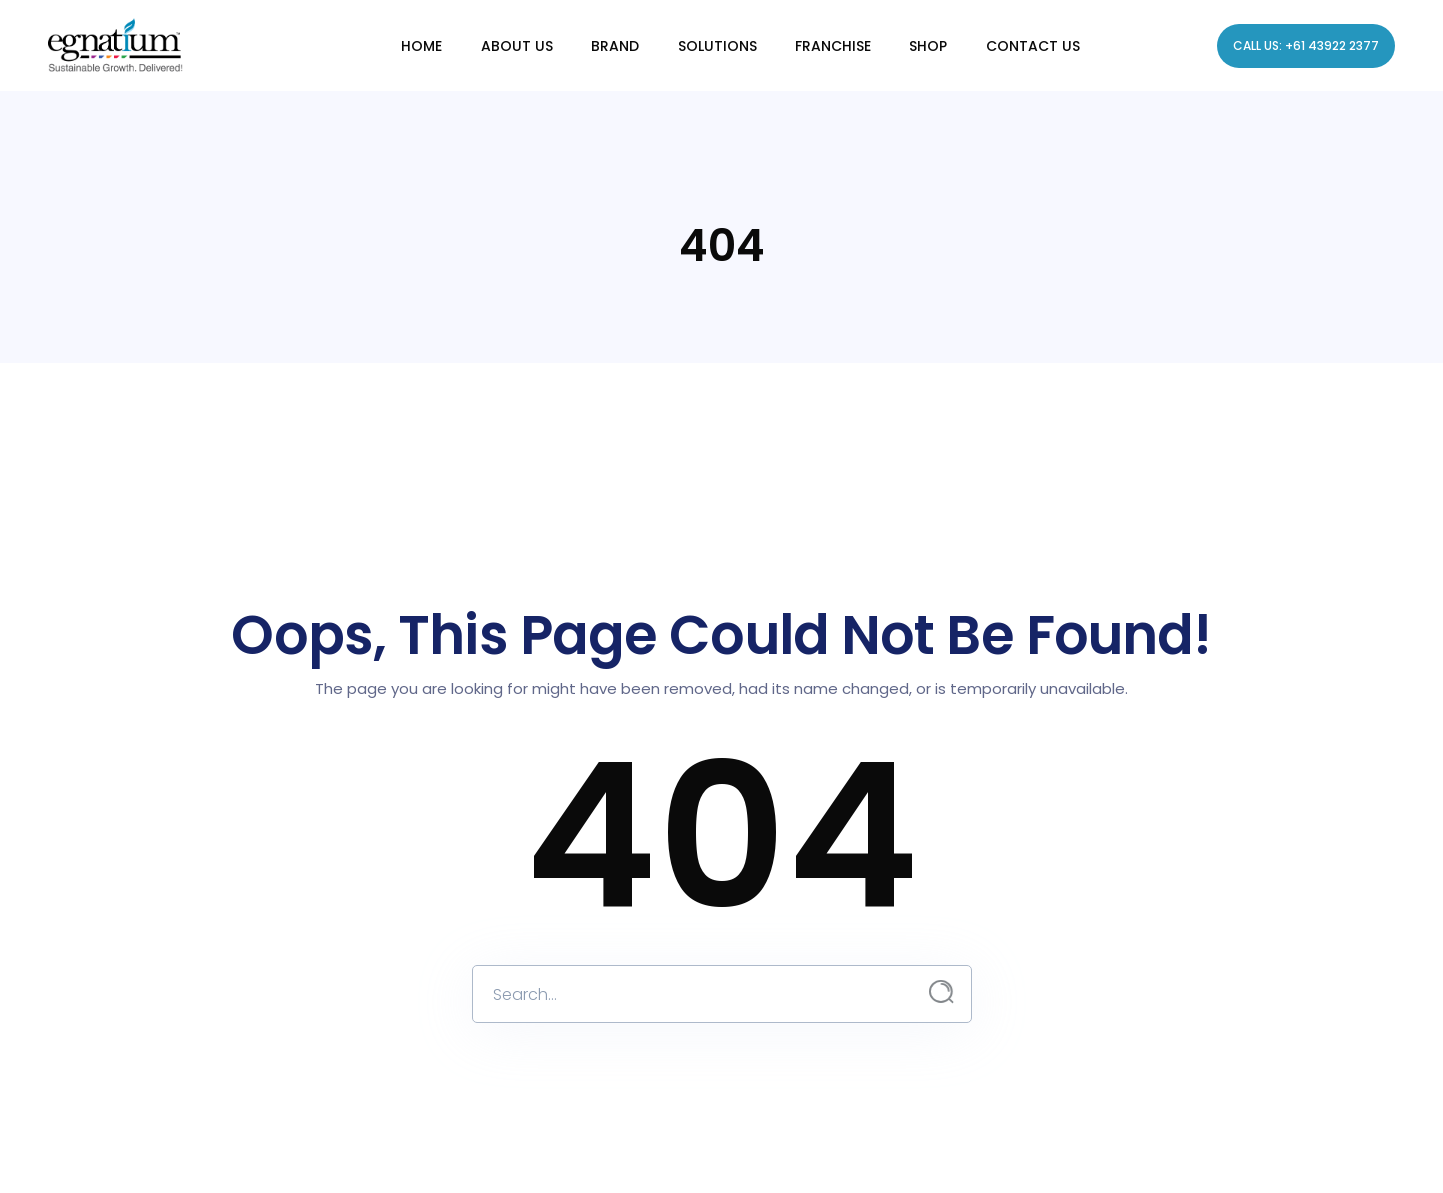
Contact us (1031, 45)
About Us (518, 45)
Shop (927, 45)
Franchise (832, 45)
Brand (616, 45)
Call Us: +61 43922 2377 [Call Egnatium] (1306, 45)
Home (423, 45)
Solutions (717, 45)
